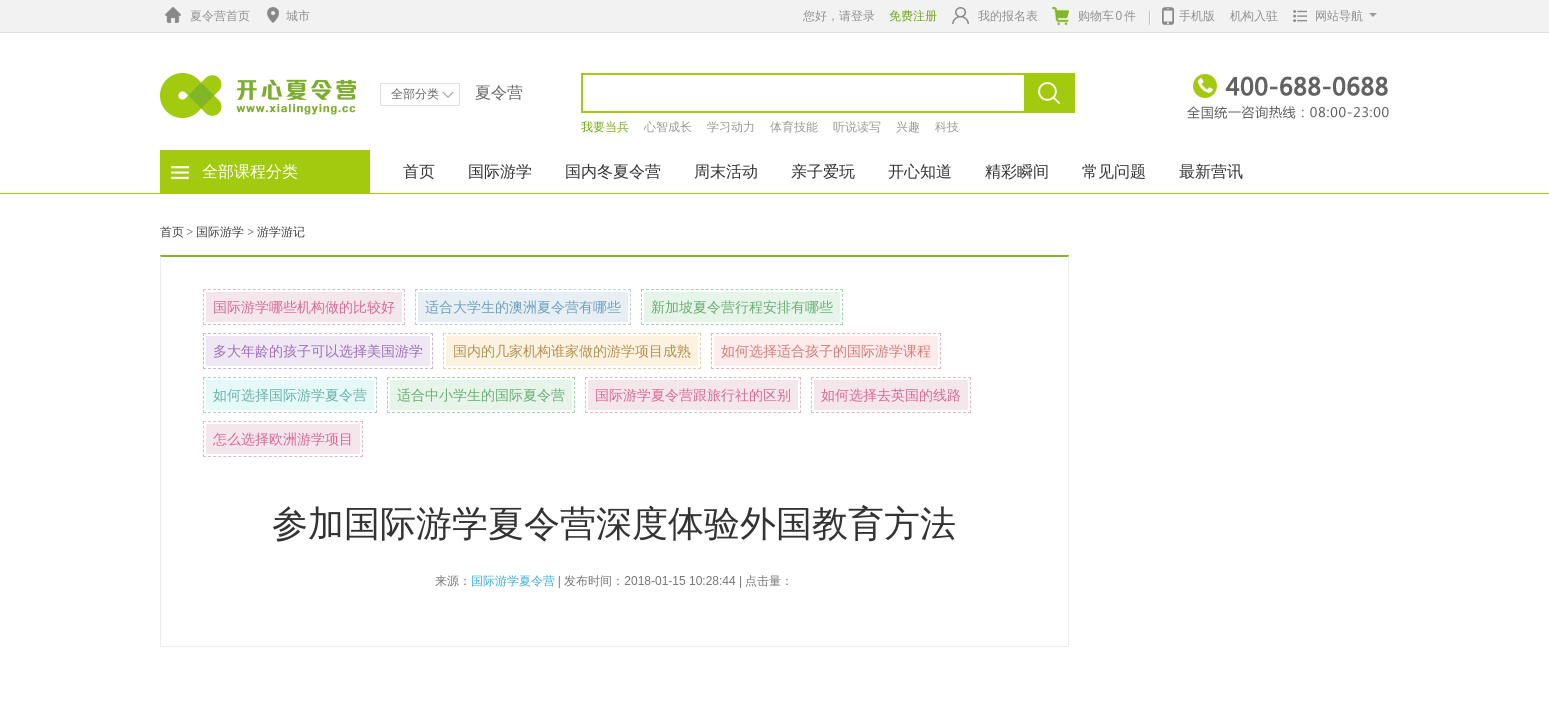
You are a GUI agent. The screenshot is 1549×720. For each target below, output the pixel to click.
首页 (419, 171)
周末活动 (726, 171)
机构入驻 (1254, 16)
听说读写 (857, 127)
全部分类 (422, 94)
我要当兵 (605, 127)
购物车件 (1094, 16)
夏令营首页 (205, 16)
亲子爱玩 (823, 171)
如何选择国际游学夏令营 (290, 395)
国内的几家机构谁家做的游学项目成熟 (572, 351)
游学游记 (281, 232)
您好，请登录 (839, 16)
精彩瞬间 (1017, 171)
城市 (286, 16)
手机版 (1188, 14)
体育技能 (794, 127)
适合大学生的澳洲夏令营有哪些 (523, 307)
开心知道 (920, 171)
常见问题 (1114, 171)
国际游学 (500, 171)
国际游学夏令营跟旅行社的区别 (693, 395)
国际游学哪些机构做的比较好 (304, 307)
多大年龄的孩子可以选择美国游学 (318, 351)
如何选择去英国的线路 (891, 395)
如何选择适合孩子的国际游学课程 (826, 351)
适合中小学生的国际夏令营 (481, 395)
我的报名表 (995, 15)
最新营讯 (1211, 171)
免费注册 (913, 16)
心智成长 (668, 127)
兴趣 (908, 127)
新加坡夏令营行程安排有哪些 (742, 307)
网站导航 (1330, 16)
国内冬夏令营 (613, 171)
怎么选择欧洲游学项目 (283, 439)
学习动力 (731, 127)
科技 (947, 127)
